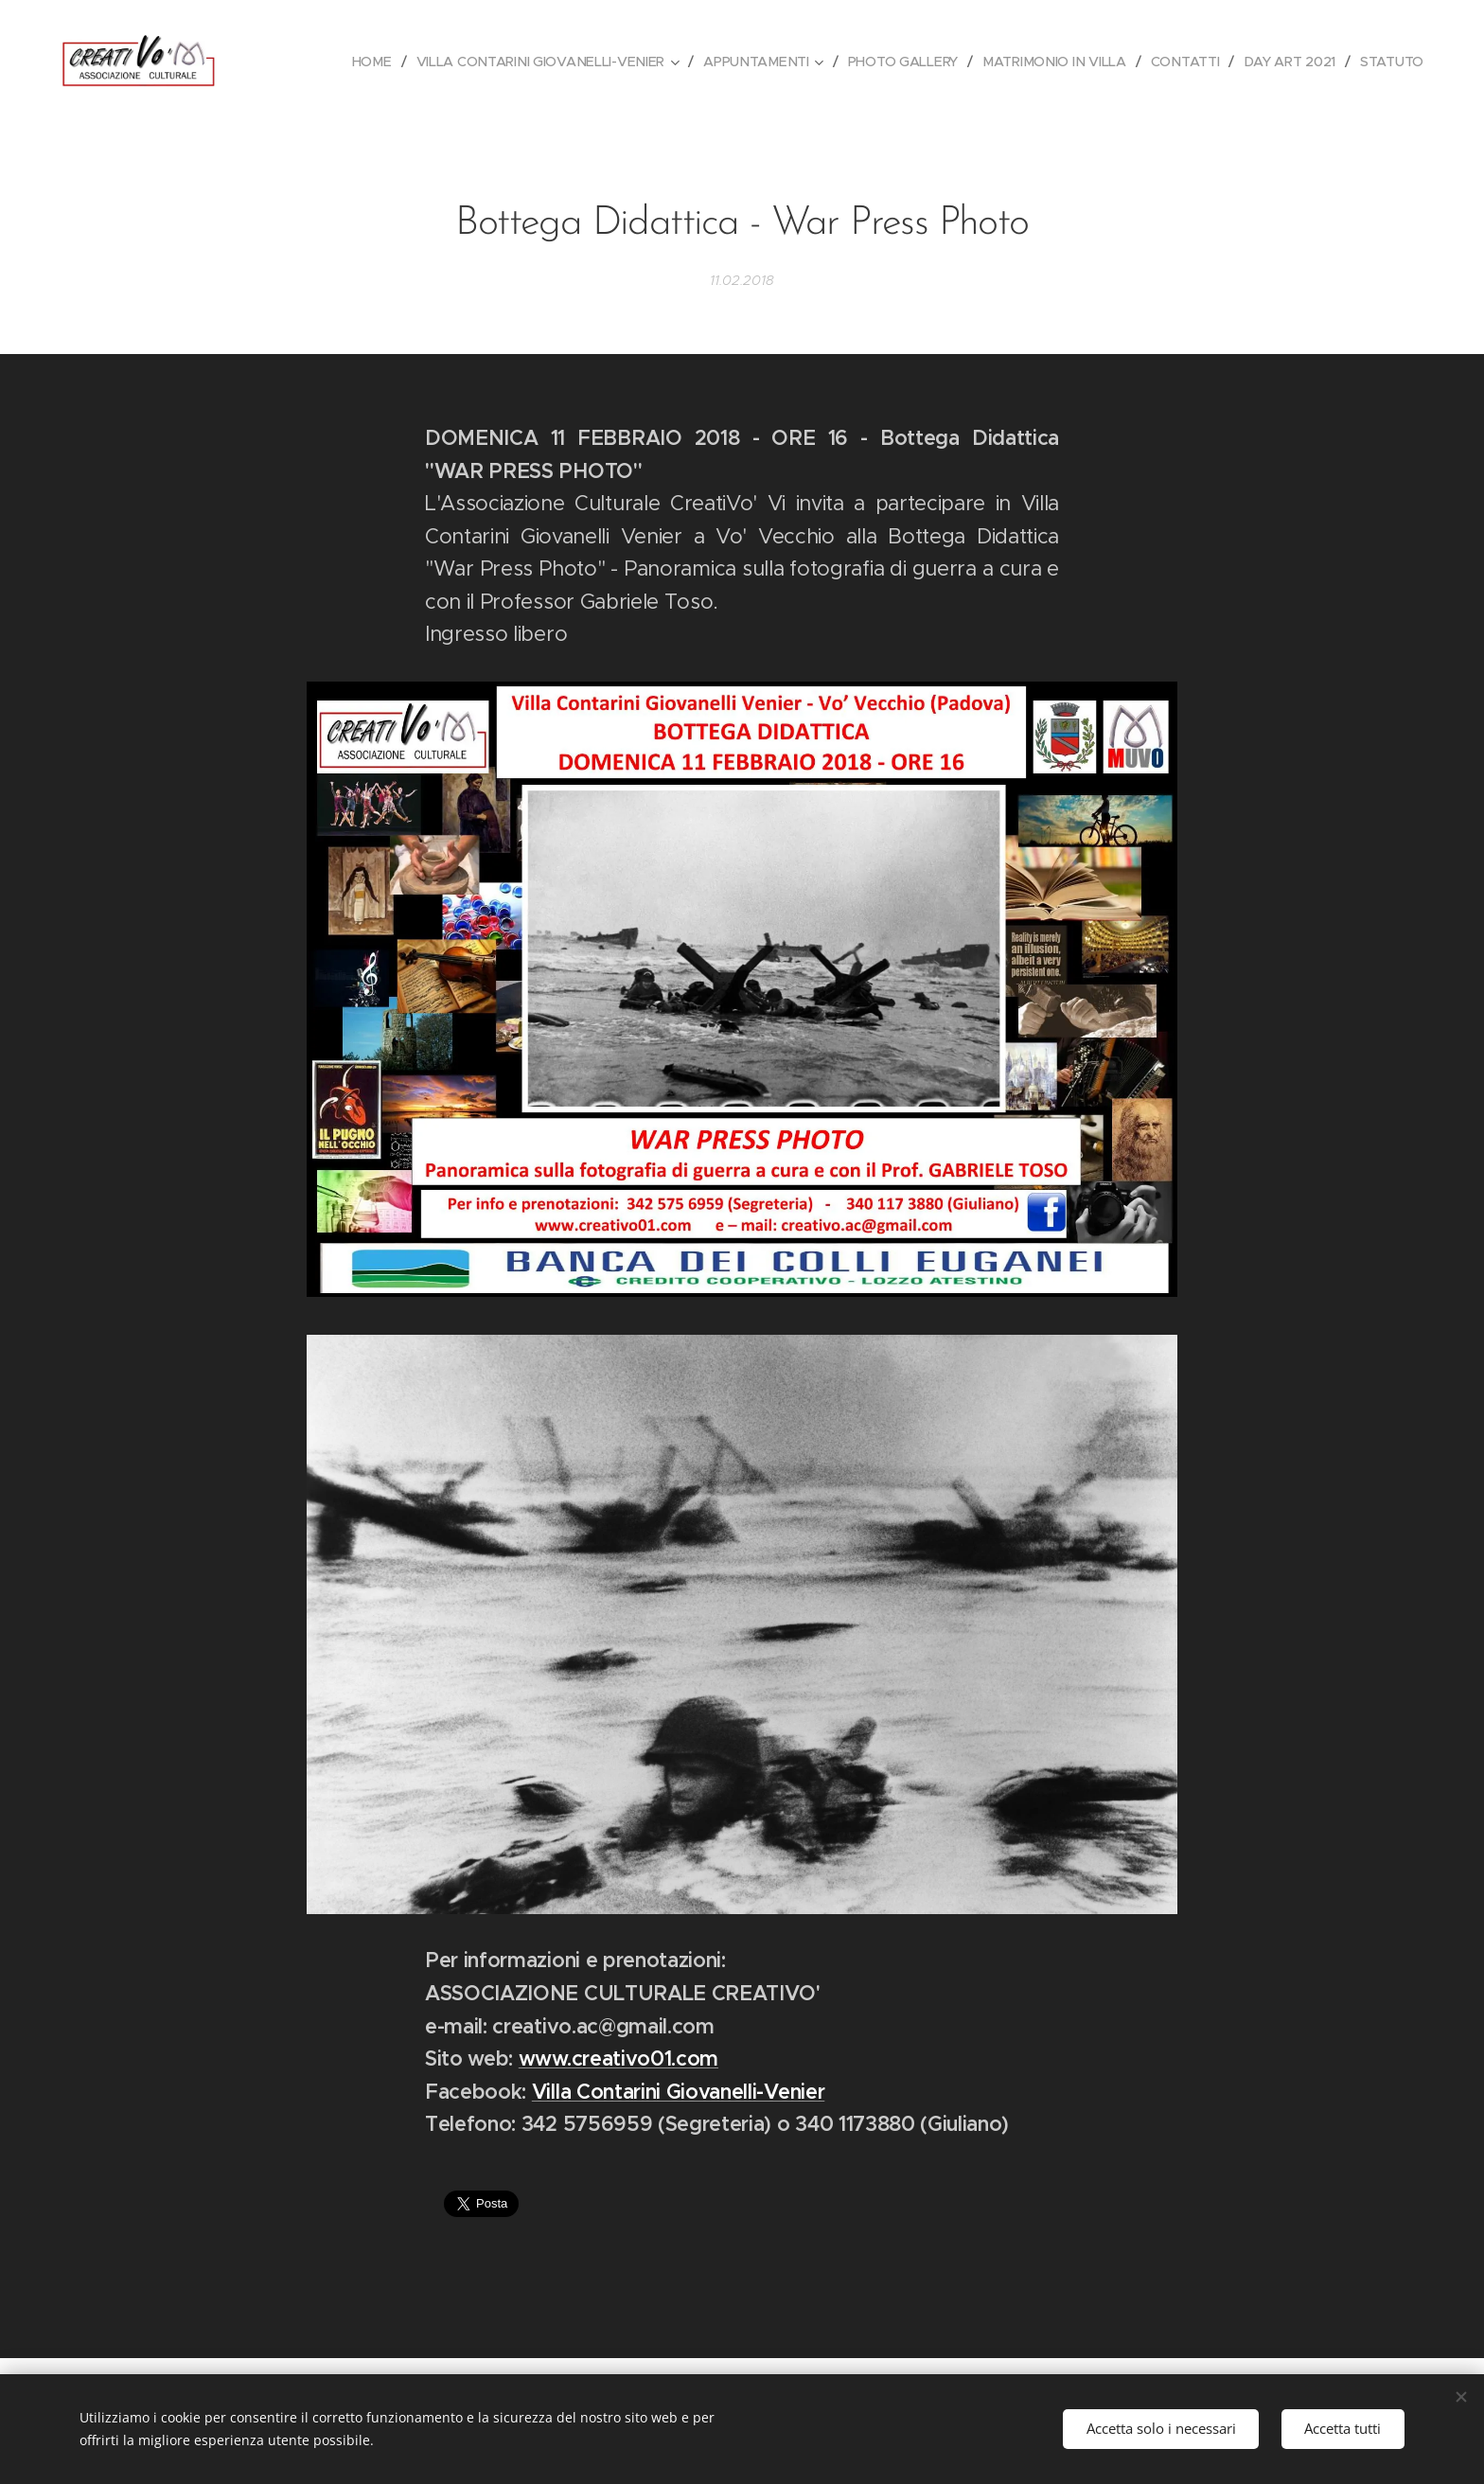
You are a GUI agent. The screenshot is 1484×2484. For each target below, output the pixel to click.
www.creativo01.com (618, 2058)
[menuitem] (367, 61)
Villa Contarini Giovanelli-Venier (678, 2091)
